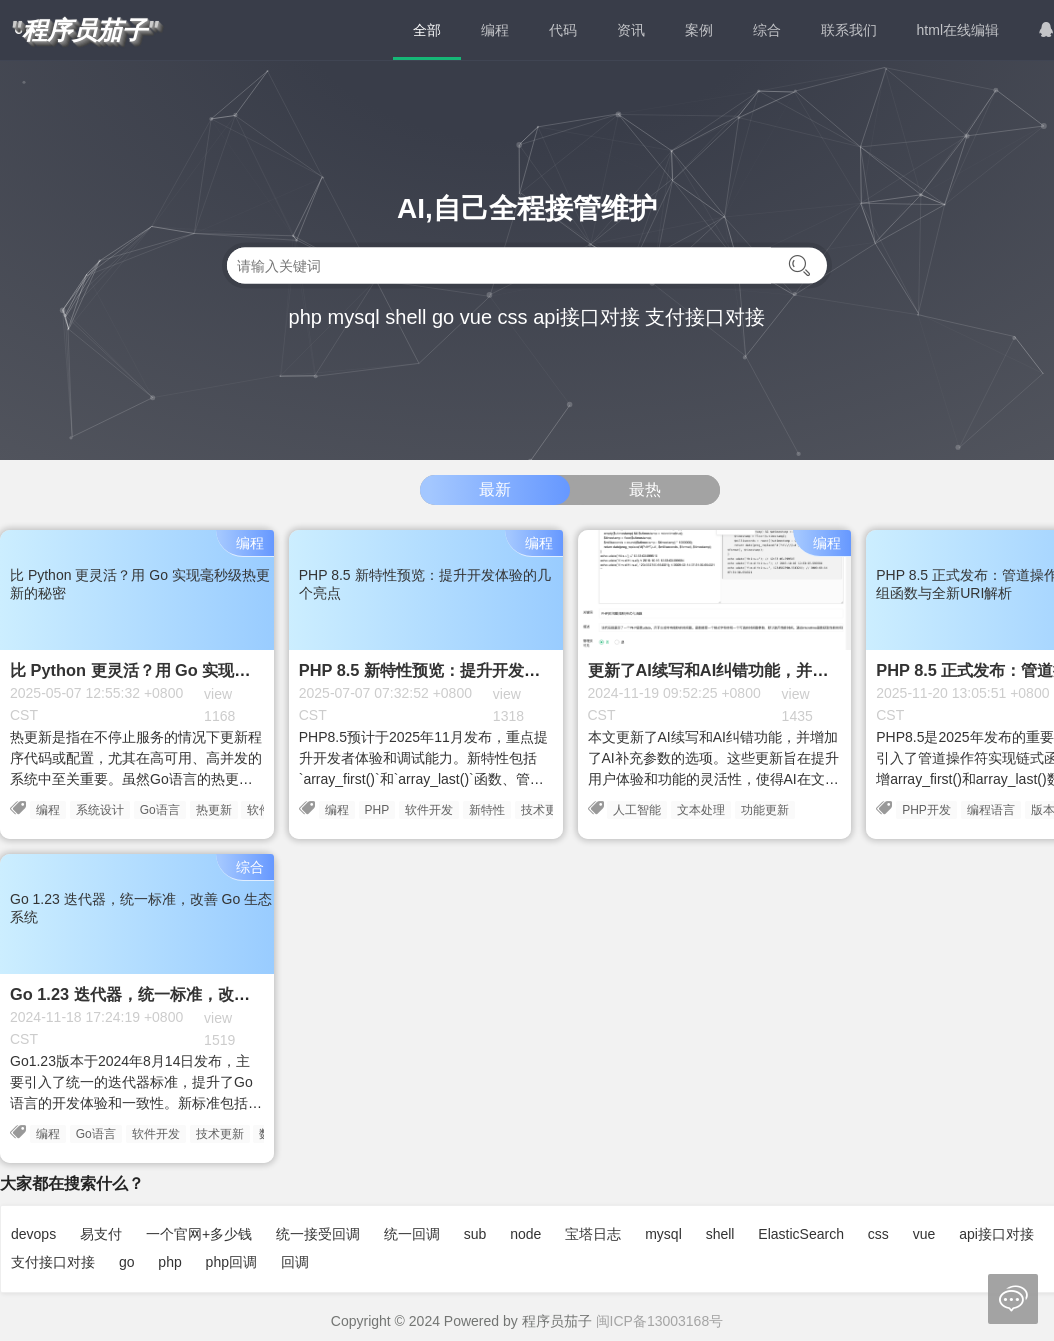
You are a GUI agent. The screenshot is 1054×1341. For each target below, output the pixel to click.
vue (476, 317)
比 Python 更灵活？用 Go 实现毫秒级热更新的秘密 (194, 670)
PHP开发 (926, 810)
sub (475, 1234)
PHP (377, 810)
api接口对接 (586, 317)
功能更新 (765, 810)
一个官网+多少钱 (199, 1234)
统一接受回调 (318, 1234)
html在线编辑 (958, 30)
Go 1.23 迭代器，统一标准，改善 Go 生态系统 (177, 994)
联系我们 (849, 30)
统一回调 (412, 1234)
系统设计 (100, 810)
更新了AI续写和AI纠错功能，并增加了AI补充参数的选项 (788, 670)
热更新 (214, 810)
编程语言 (991, 810)
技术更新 (545, 810)
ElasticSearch (801, 1234)
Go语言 (160, 810)
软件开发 (429, 810)
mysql (353, 317)
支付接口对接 (705, 317)
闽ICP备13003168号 (660, 1321)
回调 (295, 1262)
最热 (645, 489)
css (513, 317)
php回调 (231, 1262)
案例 (699, 30)
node (525, 1234)
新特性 (487, 810)
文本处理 (701, 810)
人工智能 (637, 810)
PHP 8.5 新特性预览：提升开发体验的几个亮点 (467, 670)
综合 (767, 30)
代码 (563, 30)
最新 (495, 489)
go (443, 317)
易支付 (101, 1234)
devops (33, 1234)
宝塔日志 (593, 1234)
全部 (427, 30)
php (305, 317)
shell (405, 317)
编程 (495, 30)
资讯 (631, 30)
